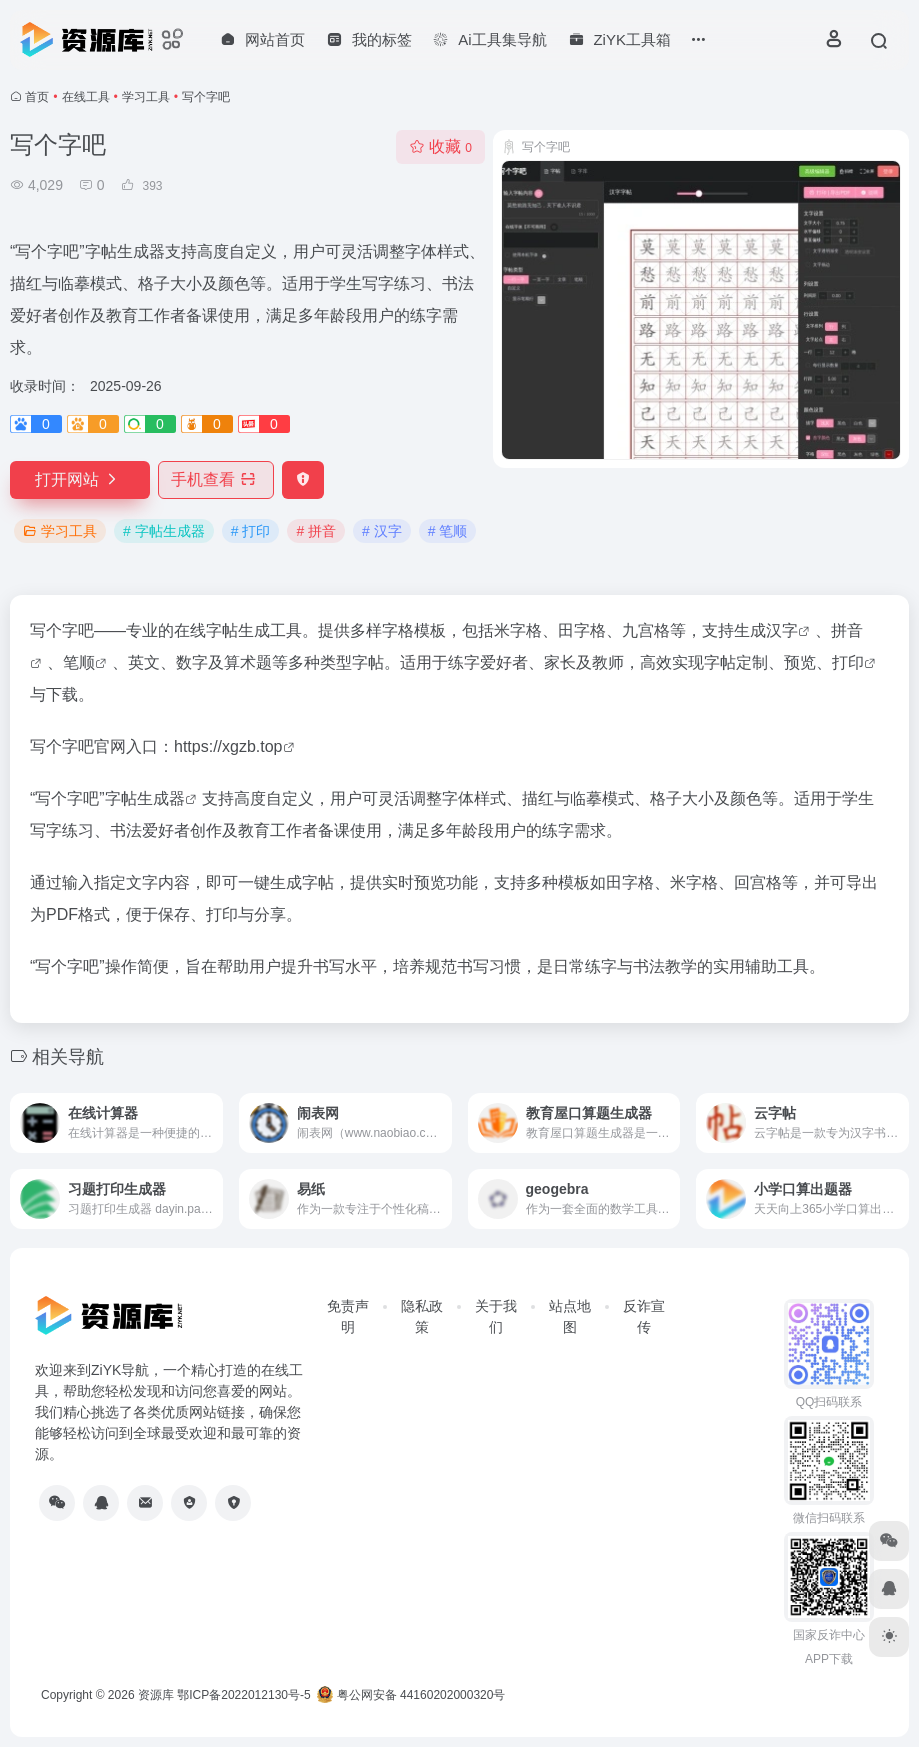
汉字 (782, 630)
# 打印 (251, 531)
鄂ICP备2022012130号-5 (243, 1695)
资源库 (156, 1695)
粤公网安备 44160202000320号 (411, 1695)
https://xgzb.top (228, 746)
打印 (848, 662)
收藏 (440, 146)
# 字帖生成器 (164, 531)
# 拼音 (316, 531)
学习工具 (146, 97)
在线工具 (86, 97)
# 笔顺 (448, 531)
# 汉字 (382, 531)
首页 (37, 97)
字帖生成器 (145, 798)
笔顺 (79, 662)
